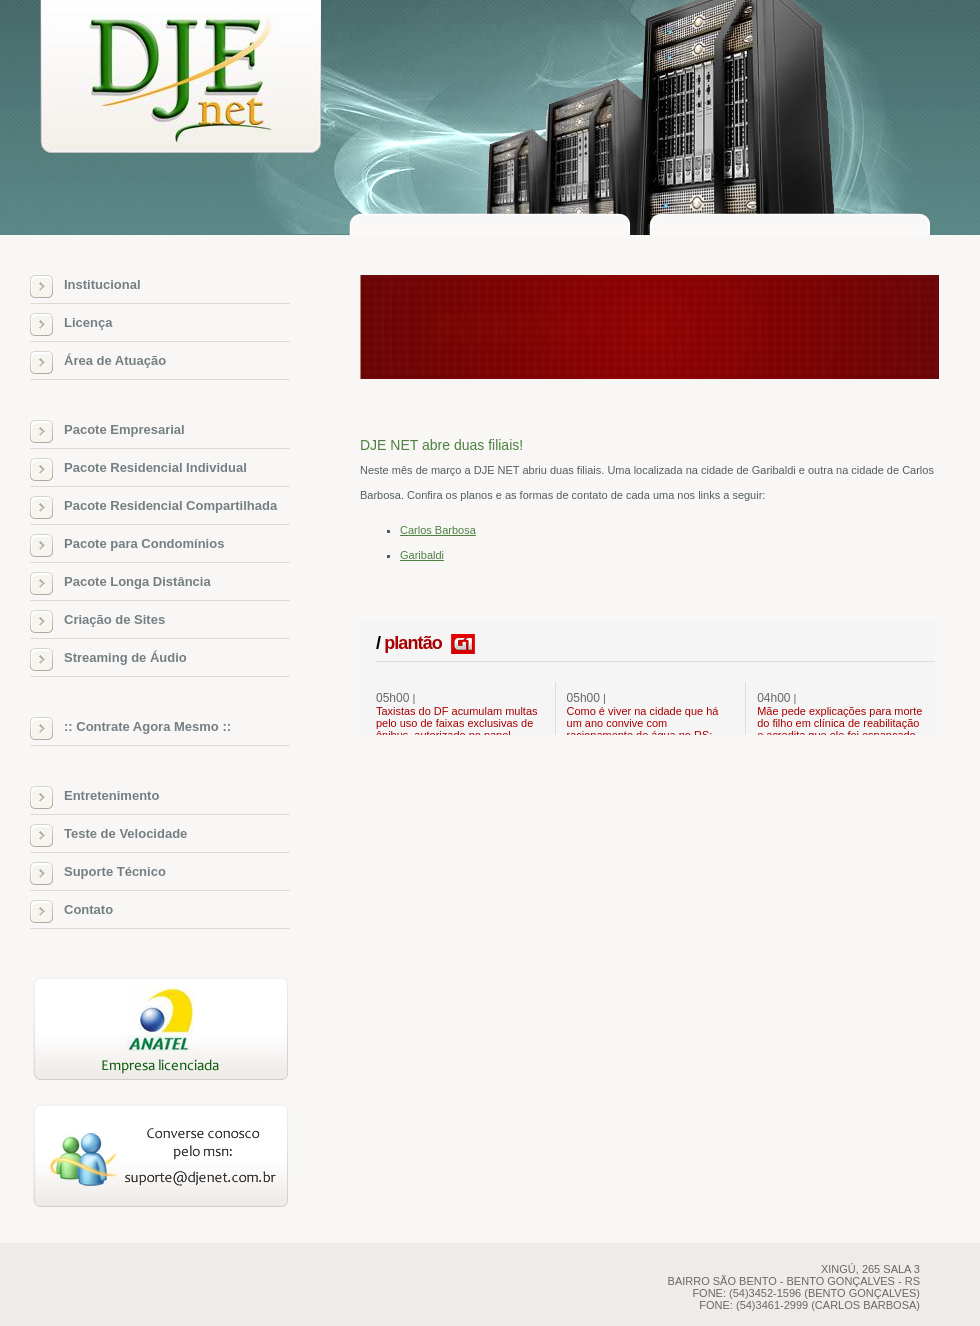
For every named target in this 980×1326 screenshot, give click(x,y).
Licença (88, 322)
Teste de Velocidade (125, 833)
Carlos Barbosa (438, 530)
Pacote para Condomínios (144, 543)
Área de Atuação (115, 360)
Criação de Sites (114, 619)
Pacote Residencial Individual (155, 467)
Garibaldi (422, 555)
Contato (88, 909)
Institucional (102, 284)
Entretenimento (111, 795)
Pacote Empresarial (124, 429)
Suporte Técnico (115, 871)
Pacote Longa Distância (137, 581)
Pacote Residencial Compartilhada (170, 505)
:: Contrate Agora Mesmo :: (147, 726)
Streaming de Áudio (125, 657)
